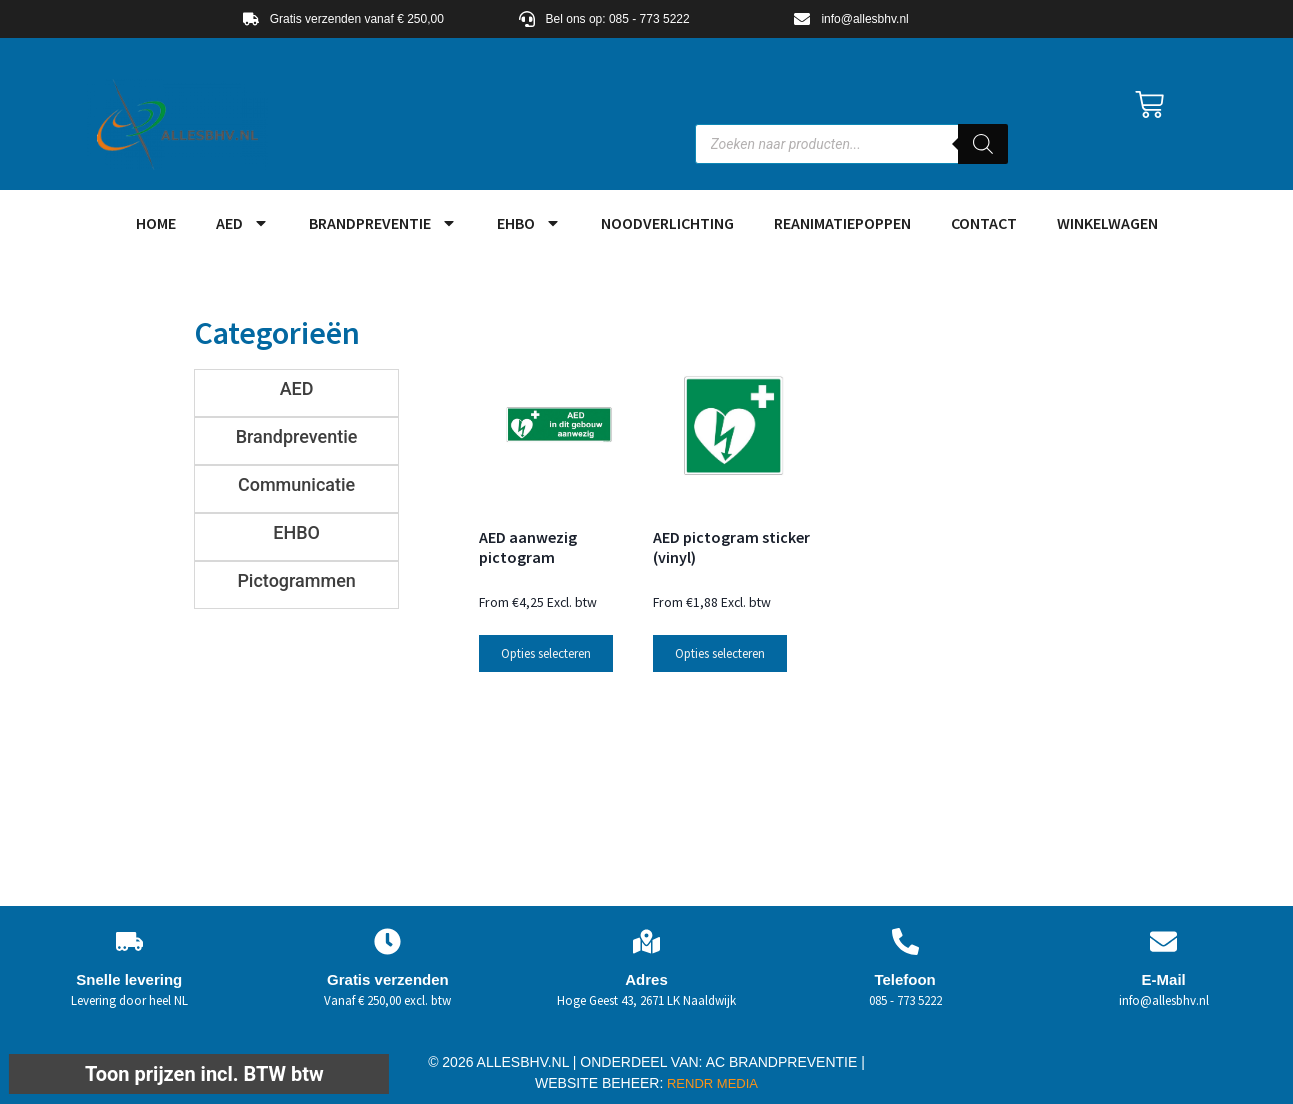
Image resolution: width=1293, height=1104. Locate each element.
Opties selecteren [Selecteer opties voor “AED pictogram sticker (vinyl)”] (720, 653)
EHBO (529, 223)
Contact (984, 223)
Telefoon (904, 979)
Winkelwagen (1107, 223)
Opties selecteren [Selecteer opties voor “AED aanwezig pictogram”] (546, 653)
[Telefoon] (905, 941)
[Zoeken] (983, 144)
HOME (156, 223)
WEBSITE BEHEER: (599, 1083)
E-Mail (1164, 979)
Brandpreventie (383, 223)
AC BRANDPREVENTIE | (785, 1062)
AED (242, 223)
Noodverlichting (667, 223)
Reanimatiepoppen (842, 223)
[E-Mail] (1163, 941)
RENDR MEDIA (710, 1083)
